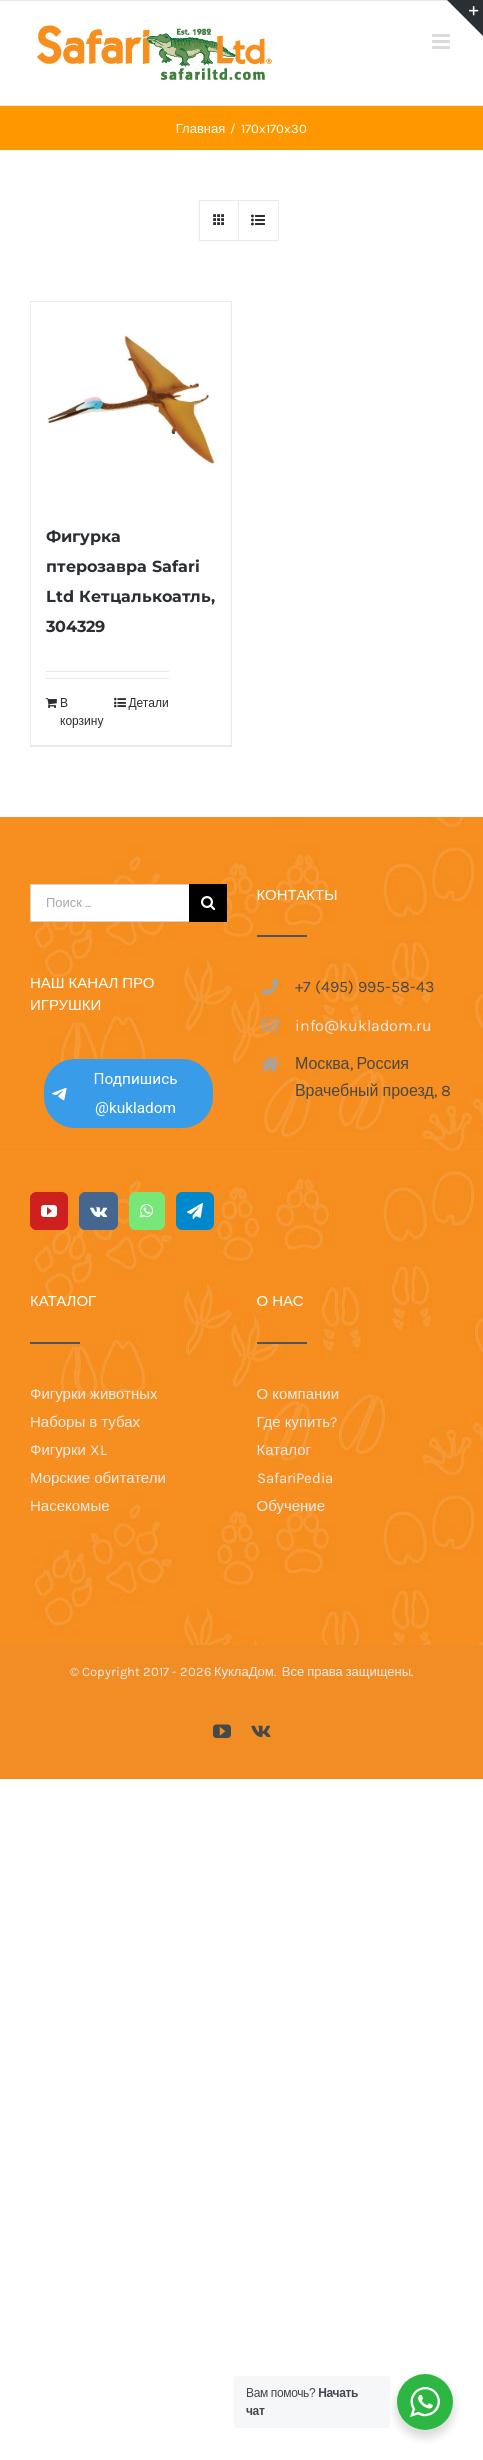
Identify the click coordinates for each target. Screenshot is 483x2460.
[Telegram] (195, 1211)
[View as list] (258, 220)
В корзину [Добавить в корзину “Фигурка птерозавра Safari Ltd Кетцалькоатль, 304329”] (81, 712)
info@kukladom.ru (363, 1025)
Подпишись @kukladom (115, 1093)
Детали (148, 703)
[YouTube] (49, 1211)
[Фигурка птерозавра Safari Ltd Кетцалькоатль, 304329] (131, 402)
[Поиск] (208, 903)
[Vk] (98, 1211)
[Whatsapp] (147, 1211)
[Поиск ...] (109, 903)
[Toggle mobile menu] (442, 41)
